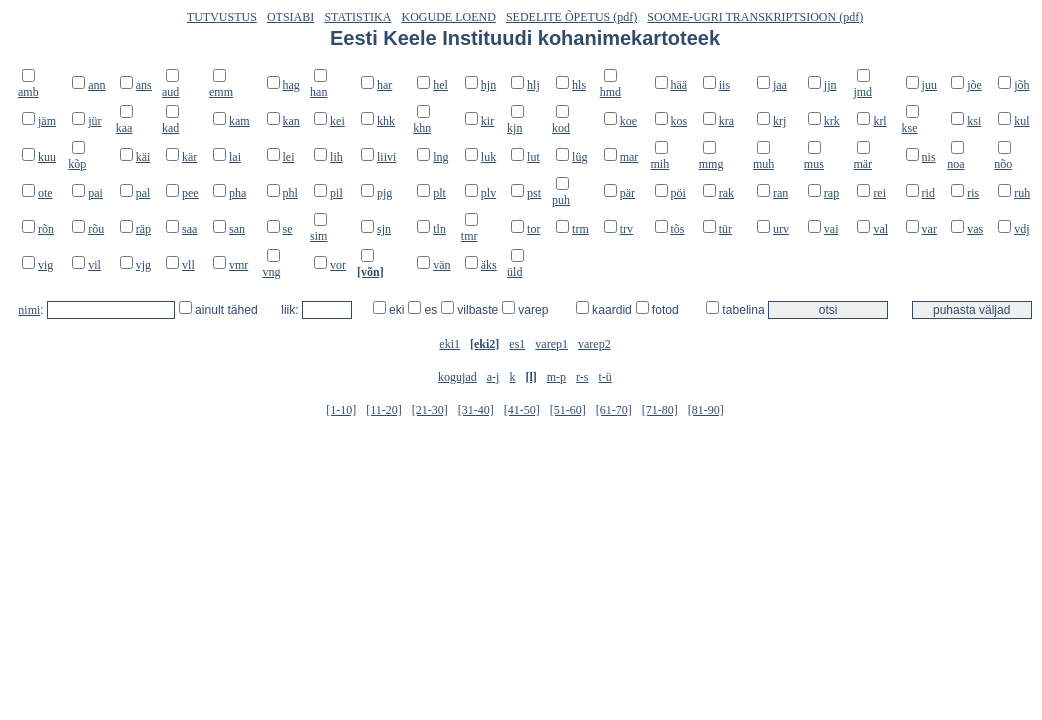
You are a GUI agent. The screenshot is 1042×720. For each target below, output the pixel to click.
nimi (29, 310)
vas (975, 229)
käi (143, 157)
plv (488, 193)
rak (726, 193)
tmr (469, 236)
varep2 (594, 344)
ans (144, 85)
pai (95, 193)
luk (488, 157)
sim (318, 236)
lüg (579, 157)
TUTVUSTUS (222, 17)
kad (170, 128)
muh (763, 164)
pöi (678, 193)
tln (439, 229)
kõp (77, 164)
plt (439, 193)
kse (910, 128)
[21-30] (430, 410)
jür (94, 121)
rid (928, 193)
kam (239, 121)
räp (143, 229)
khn (422, 128)
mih (660, 164)
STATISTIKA (357, 17)
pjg (384, 193)
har (384, 85)
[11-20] (384, 410)
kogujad (457, 377)
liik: (291, 310)
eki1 (449, 344)
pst (534, 193)
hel (440, 85)
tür (725, 229)
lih (336, 157)
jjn (830, 85)
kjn (514, 128)
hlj (533, 85)
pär (627, 193)
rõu (96, 229)
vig (45, 265)
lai (235, 157)
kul (1021, 121)
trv (626, 229)
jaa (780, 85)
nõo (1003, 164)
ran (780, 193)
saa (189, 229)
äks (489, 265)
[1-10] (341, 410)
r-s (582, 377)
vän (441, 265)
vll (188, 265)
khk (386, 121)
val (880, 229)
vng (272, 272)
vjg (143, 265)
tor (533, 229)
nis (929, 157)
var (929, 229)
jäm (47, 121)
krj (779, 121)
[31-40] (476, 410)
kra (726, 121)
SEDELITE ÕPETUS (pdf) (571, 17)
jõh (1021, 85)
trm (580, 229)
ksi (974, 121)
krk (832, 121)
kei (337, 121)
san (237, 229)
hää (679, 85)
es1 (517, 344)
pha (237, 193)
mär (862, 164)
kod (561, 128)
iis (724, 85)
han (318, 92)
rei (879, 193)
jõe (974, 85)
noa (955, 164)
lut (533, 157)
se (288, 229)
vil (94, 265)
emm (221, 92)
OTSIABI (290, 17)
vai (831, 229)
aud (170, 92)
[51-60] (568, 410)
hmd (610, 92)
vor (338, 265)
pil (336, 193)
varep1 (551, 344)
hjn (488, 85)
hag (291, 85)
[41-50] (522, 410)
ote (45, 193)
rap (831, 193)
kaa (124, 128)
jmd (862, 92)
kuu (47, 157)
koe (628, 121)
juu (929, 85)
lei (289, 157)
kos (679, 121)
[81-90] (706, 410)
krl (879, 121)
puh (561, 200)
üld (514, 272)
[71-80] (660, 410)
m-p (556, 377)
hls (579, 85)
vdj (1021, 229)
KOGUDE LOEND (449, 17)
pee (190, 193)
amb (28, 92)
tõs (678, 229)
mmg (711, 164)
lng (440, 157)
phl (290, 193)
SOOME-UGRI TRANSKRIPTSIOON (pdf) (755, 17)
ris (973, 193)
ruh (1022, 193)
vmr (238, 265)
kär (189, 157)
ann (96, 85)
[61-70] (614, 410)
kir (487, 121)
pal (143, 193)
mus (814, 164)
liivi (386, 157)
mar (629, 157)
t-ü (605, 377)
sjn (384, 229)
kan (291, 121)
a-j (493, 377)
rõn (46, 229)
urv (781, 229)
